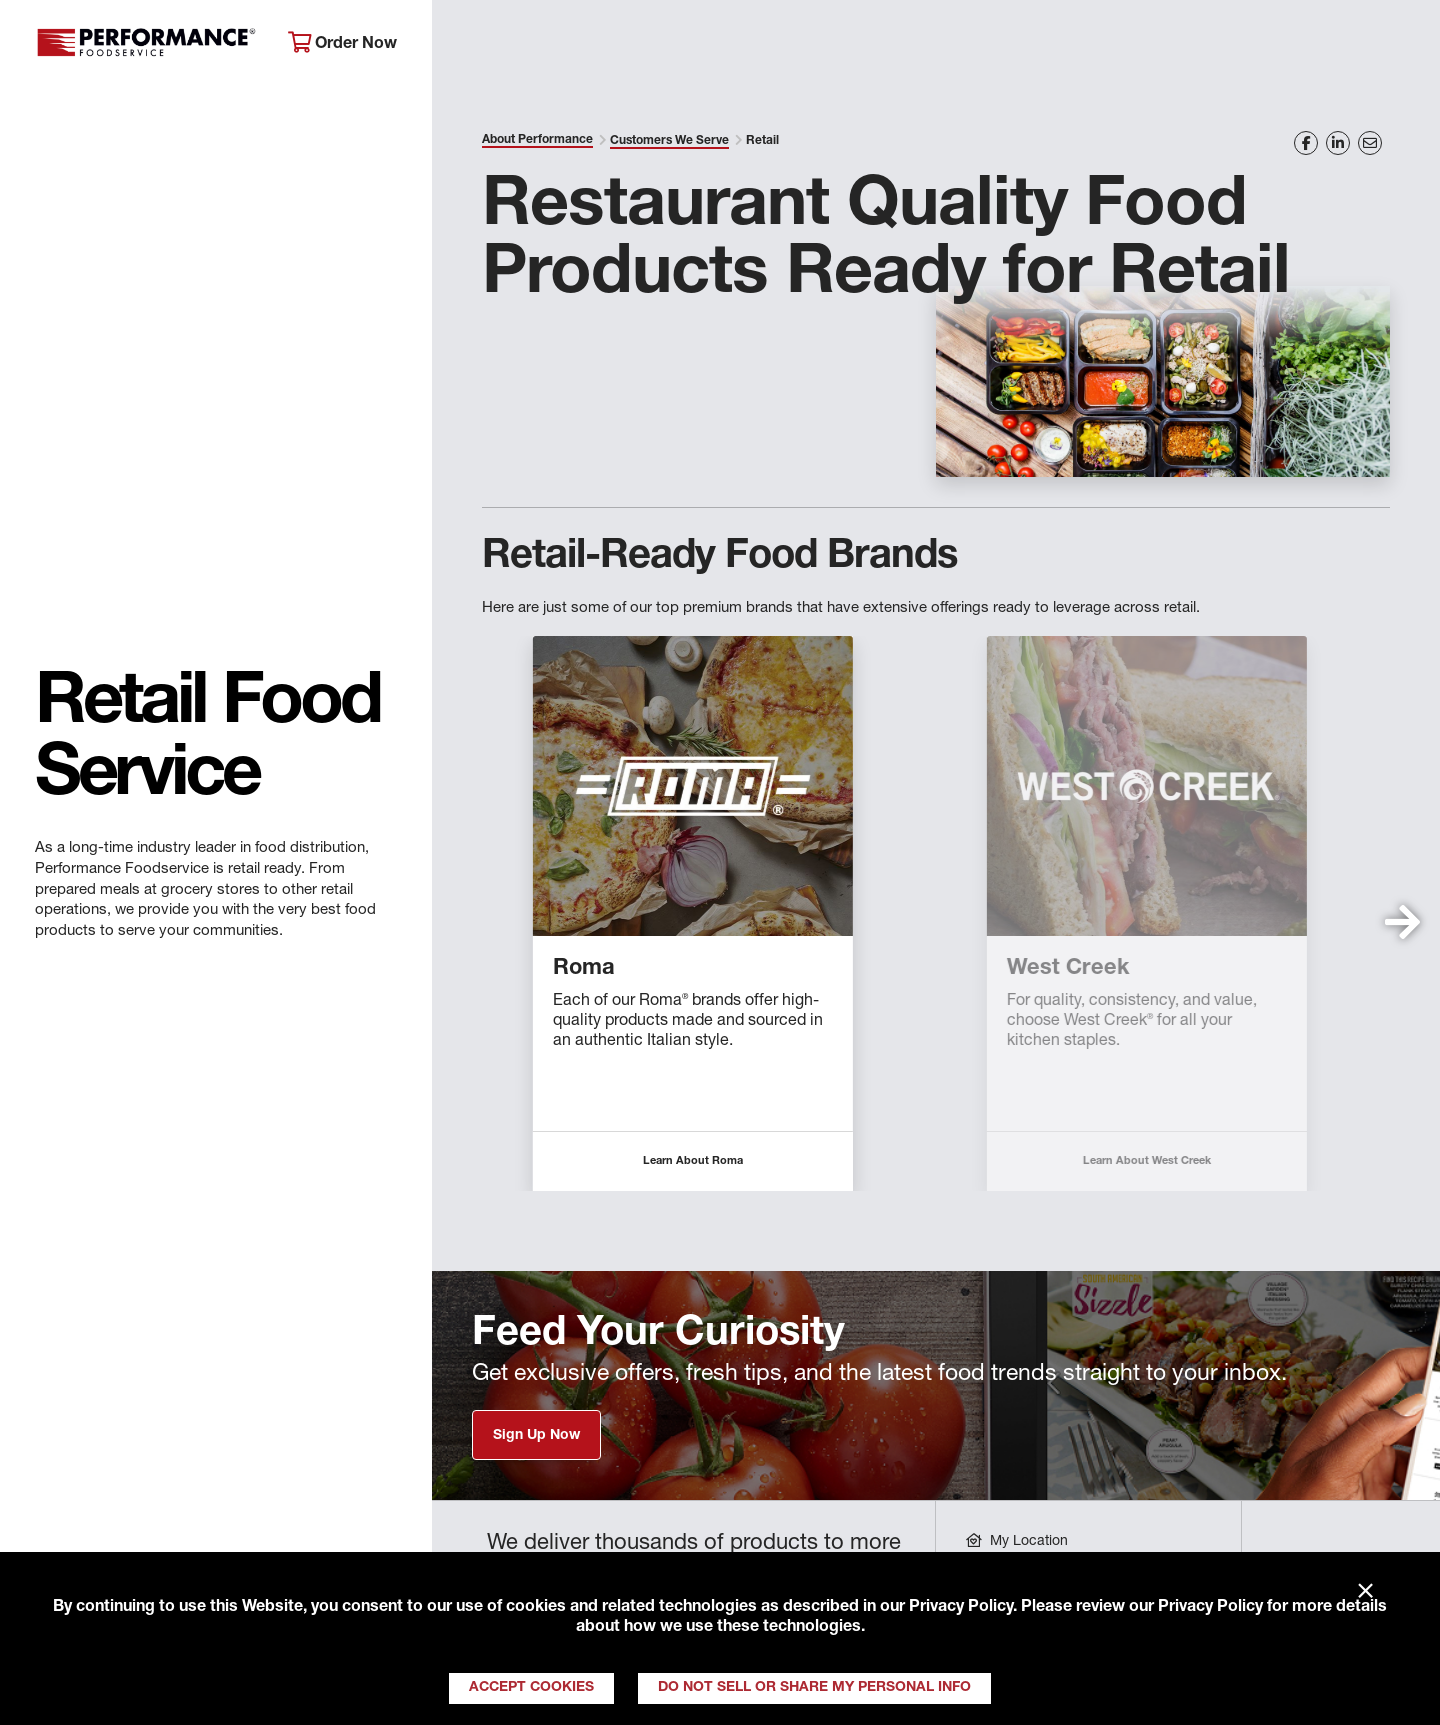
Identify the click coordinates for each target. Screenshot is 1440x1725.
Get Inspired (1100, 45)
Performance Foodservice (146, 45)
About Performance (535, 45)
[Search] (1397, 46)
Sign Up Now (536, 1436)
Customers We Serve (669, 141)
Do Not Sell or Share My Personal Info (814, 1688)
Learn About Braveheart (1076, 1161)
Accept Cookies (531, 1688)
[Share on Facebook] (1306, 143)
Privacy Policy (961, 1608)
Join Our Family (1266, 45)
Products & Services (743, 45)
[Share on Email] (1370, 143)
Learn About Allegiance (622, 1161)
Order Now (342, 43)
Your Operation (937, 45)
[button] (1402, 922)
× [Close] (1365, 1592)
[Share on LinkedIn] (1338, 143)
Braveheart (994, 969)
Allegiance (537, 969)
